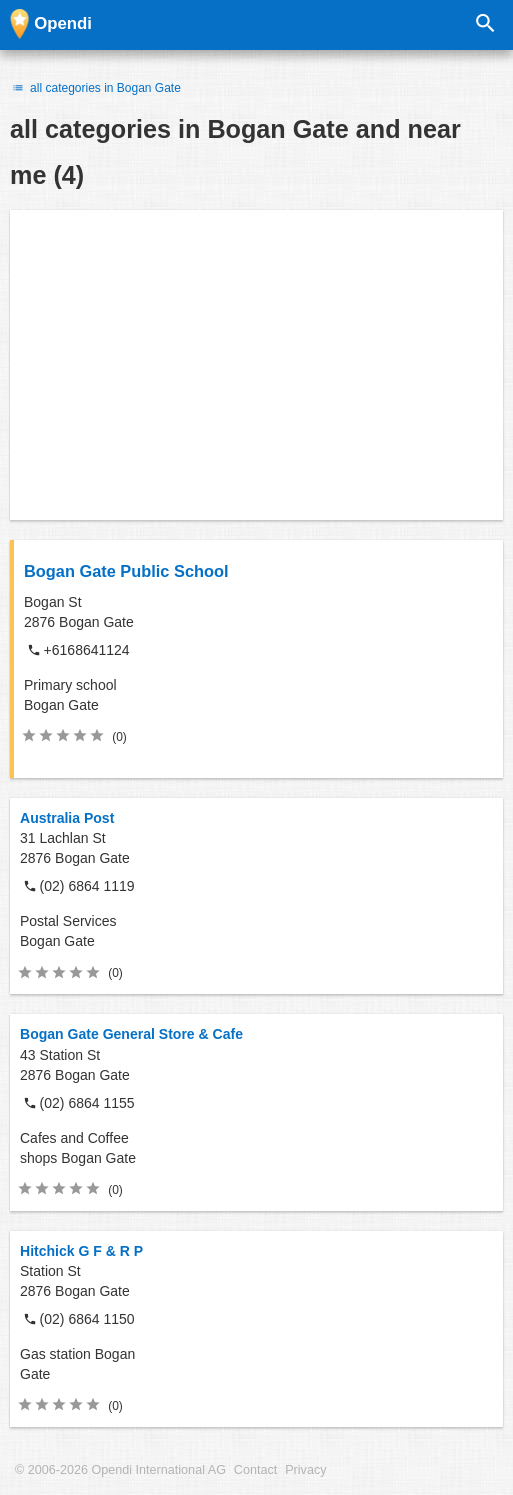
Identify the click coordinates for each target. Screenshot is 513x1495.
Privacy (305, 1470)
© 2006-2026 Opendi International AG (120, 1470)
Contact (255, 1470)
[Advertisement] (256, 365)
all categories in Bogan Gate (95, 88)
